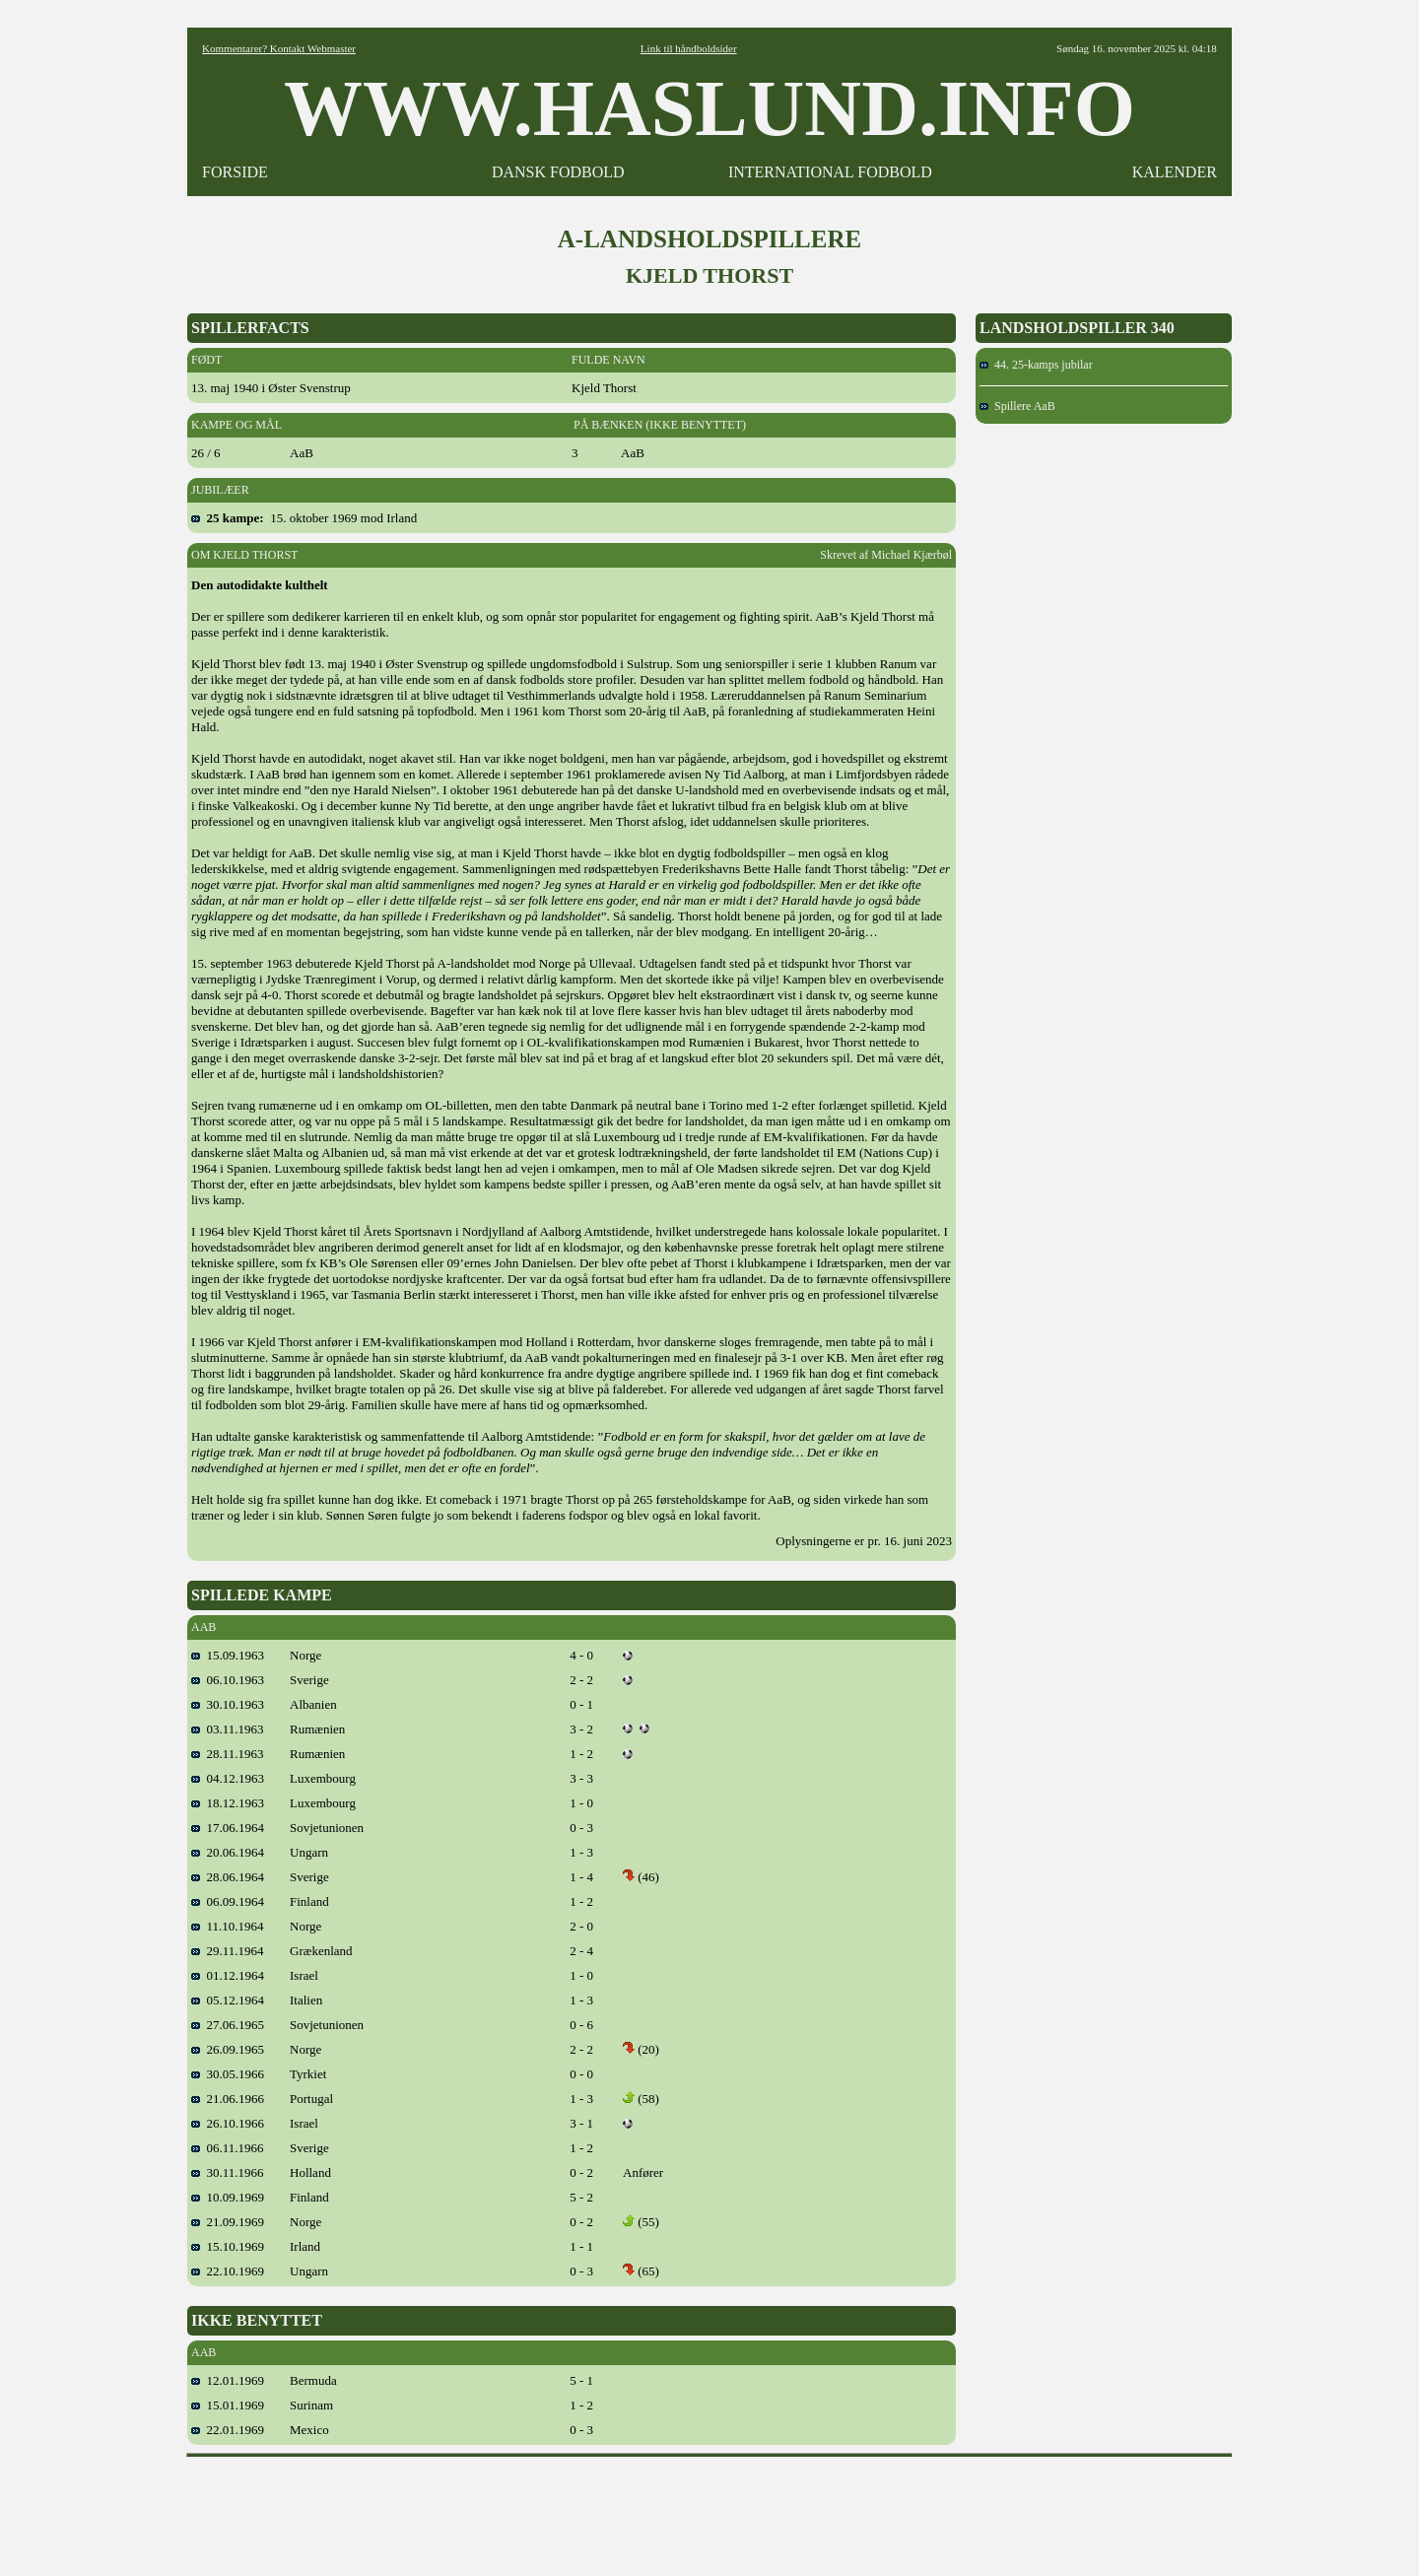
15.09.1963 (227, 1655)
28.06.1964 (227, 1876)
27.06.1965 (227, 2024)
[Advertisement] (709, 2510)
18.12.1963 (227, 1803)
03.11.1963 (227, 1729)
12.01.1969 (227, 2380)
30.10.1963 (227, 1704)
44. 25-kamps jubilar (1036, 365)
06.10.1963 (227, 1679)
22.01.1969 (227, 2429)
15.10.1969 (227, 2246)
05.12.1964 (227, 2000)
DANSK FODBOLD (558, 172)
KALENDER (1174, 172)
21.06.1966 (227, 2098)
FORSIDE (235, 172)
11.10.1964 (227, 1926)
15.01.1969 (227, 2405)
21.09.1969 (227, 2221)
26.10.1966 (227, 2123)
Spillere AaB (1017, 406)
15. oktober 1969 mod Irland (304, 517)
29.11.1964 (227, 1950)
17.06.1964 (227, 1827)
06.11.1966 (227, 2147)
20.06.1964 (227, 1852)
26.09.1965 (227, 2049)
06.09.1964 (227, 1901)
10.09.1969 (227, 2197)
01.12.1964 (227, 1975)
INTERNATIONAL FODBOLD (830, 172)
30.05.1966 (227, 2074)
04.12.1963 (227, 1778)
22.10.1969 (227, 2271)
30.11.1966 (227, 2172)
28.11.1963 (227, 1753)
